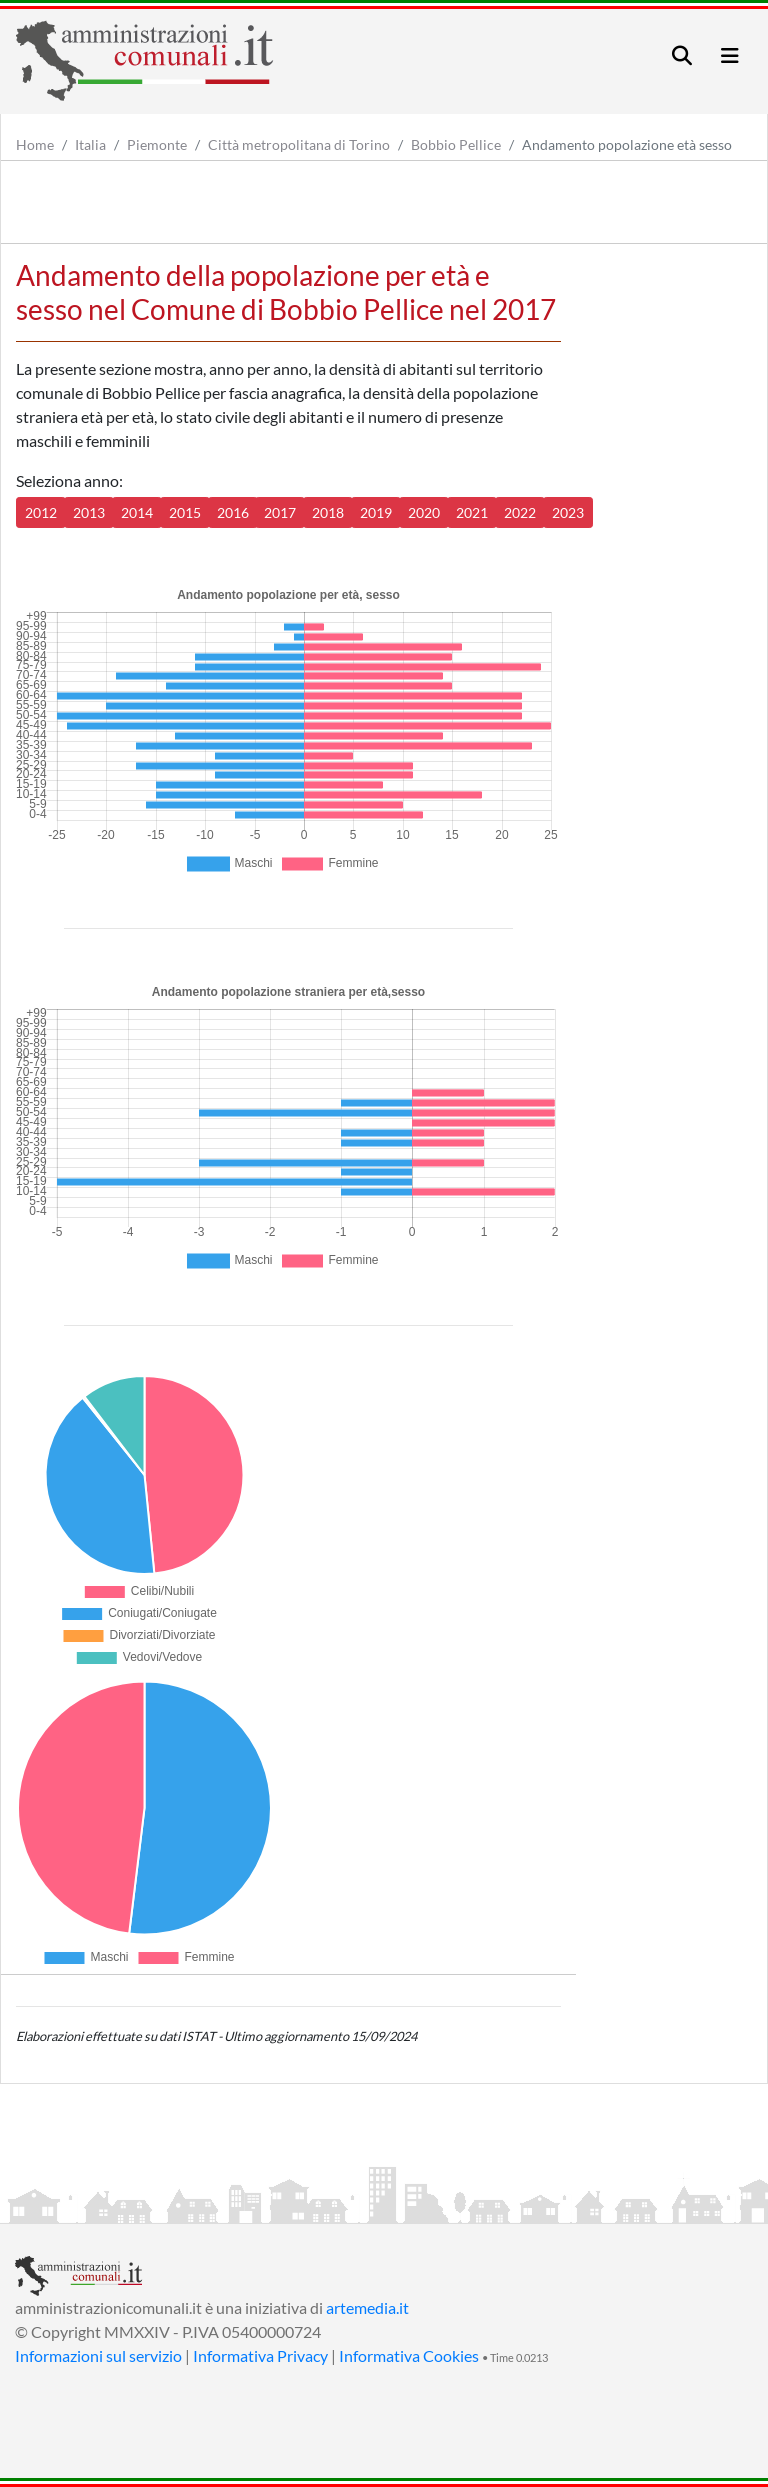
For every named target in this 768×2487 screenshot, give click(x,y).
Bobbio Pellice (456, 144)
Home (35, 144)
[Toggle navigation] (682, 55)
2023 (568, 512)
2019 (376, 512)
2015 (185, 512)
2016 (233, 512)
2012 (41, 512)
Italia (90, 144)
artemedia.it (367, 2307)
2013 (89, 512)
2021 (472, 512)
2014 (137, 512)
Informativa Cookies (409, 2355)
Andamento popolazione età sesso (627, 144)
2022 (520, 512)
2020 (424, 512)
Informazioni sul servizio (98, 2355)
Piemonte (157, 144)
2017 (280, 512)
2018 (328, 512)
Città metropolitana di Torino (299, 144)
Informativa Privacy (260, 2355)
